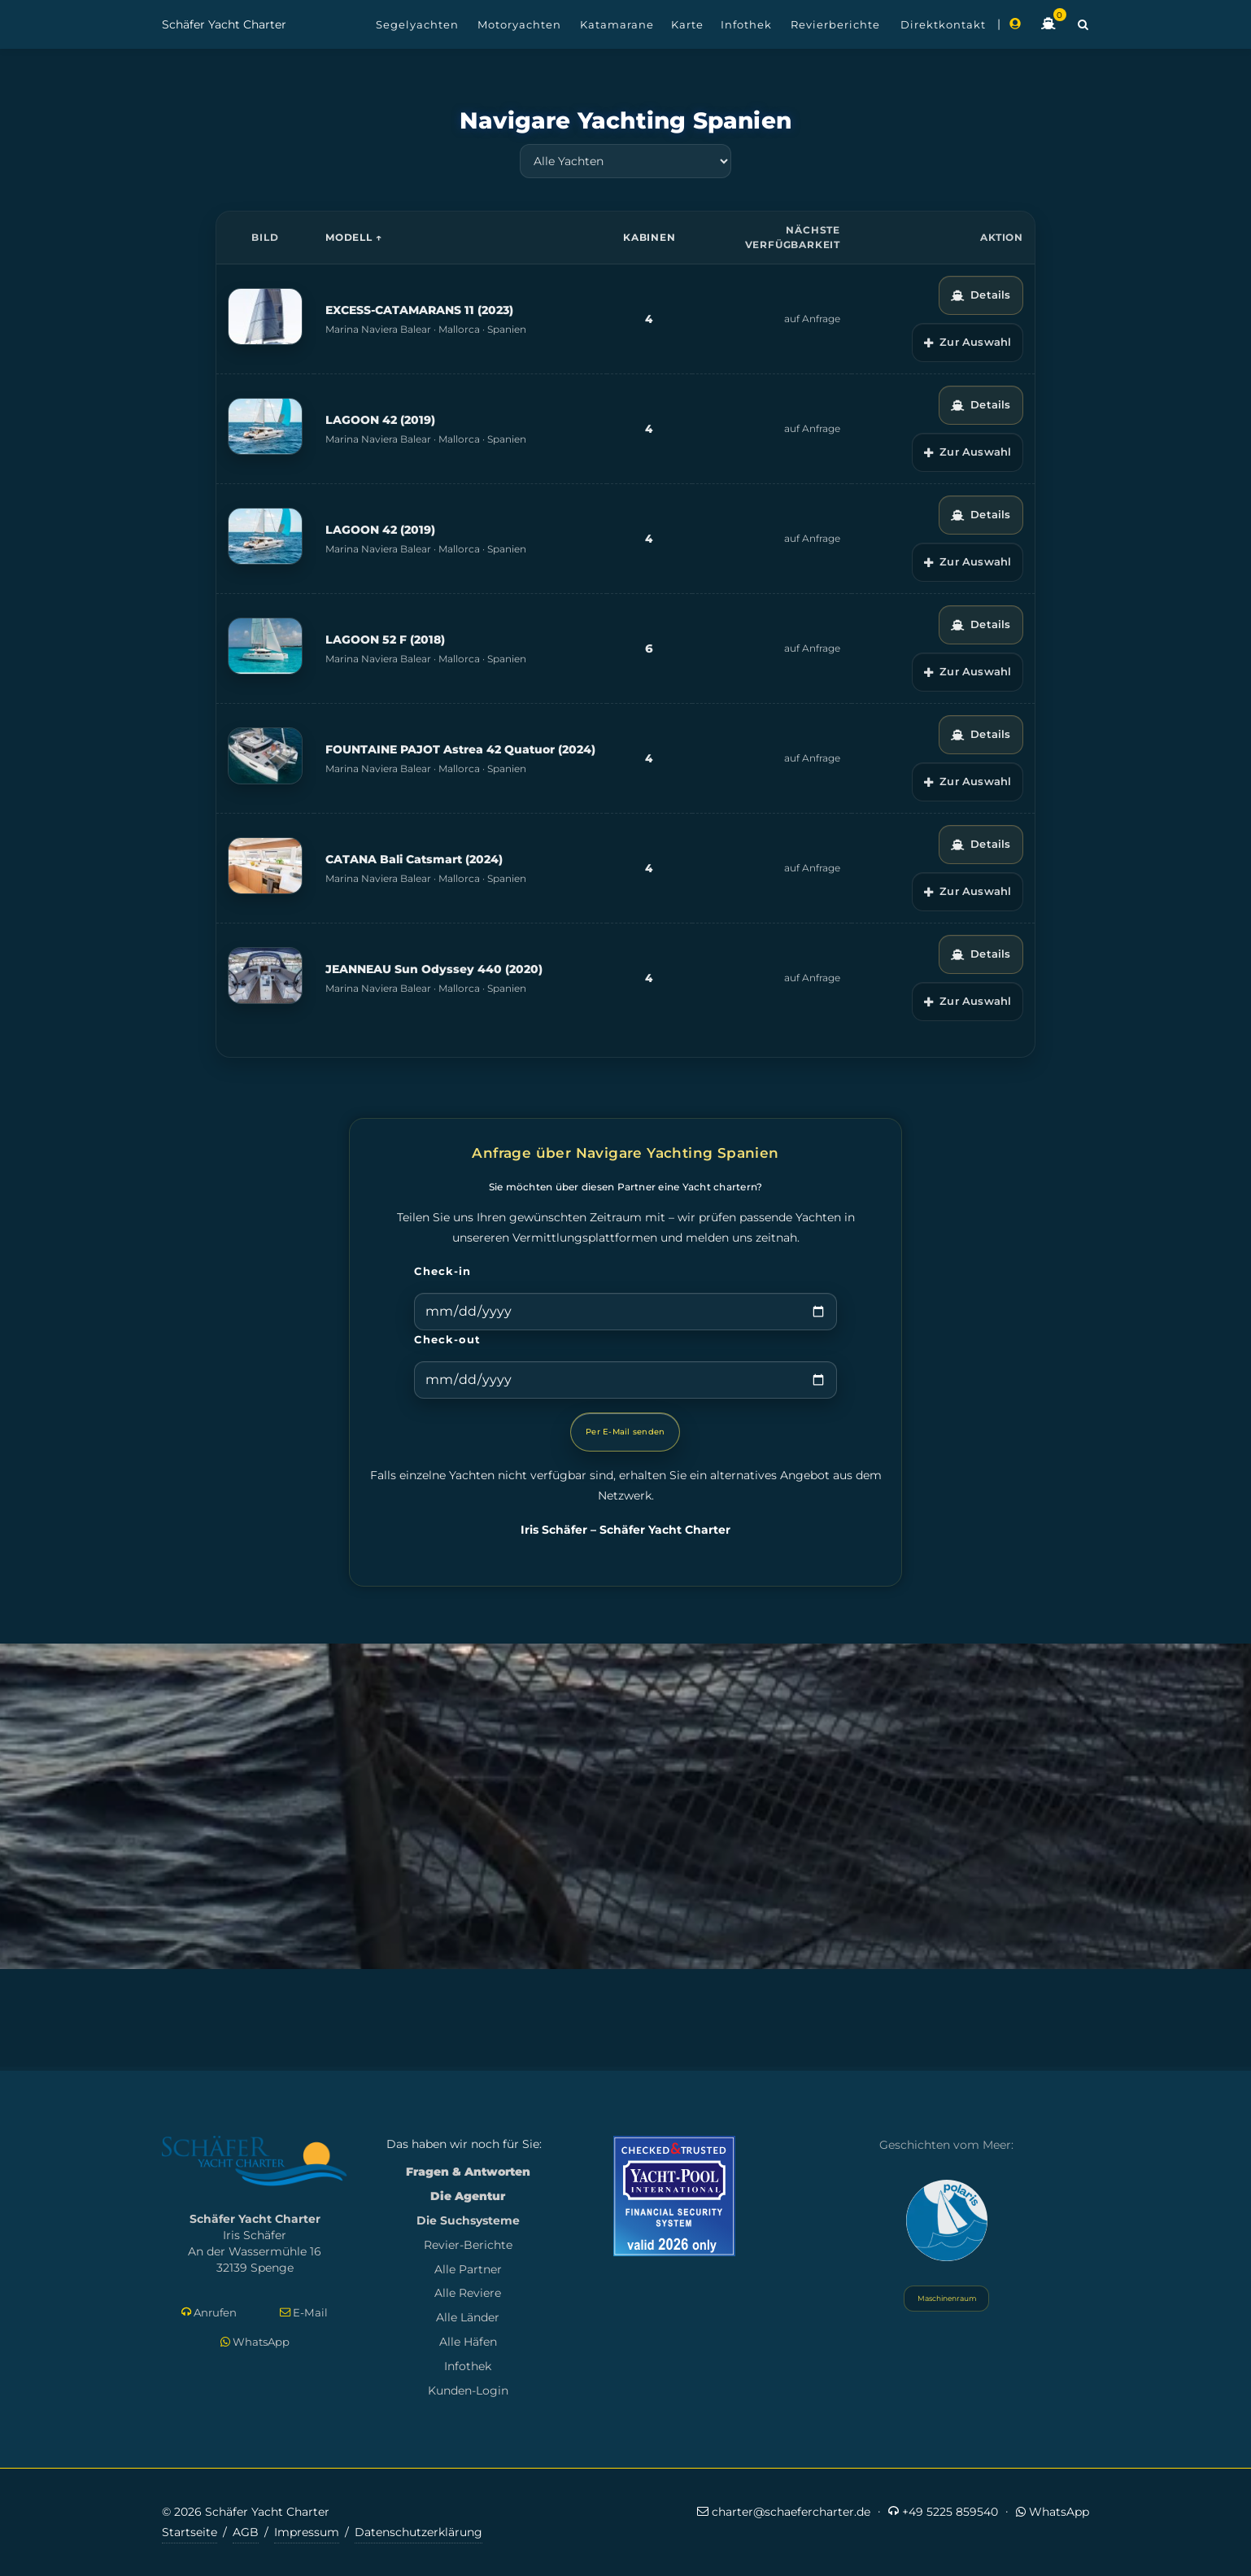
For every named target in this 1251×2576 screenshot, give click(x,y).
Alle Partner (468, 2269)
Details (981, 294)
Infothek (467, 2366)
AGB (246, 2532)
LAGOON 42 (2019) (380, 420)
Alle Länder (467, 2317)
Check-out (447, 1339)
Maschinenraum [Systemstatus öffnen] (946, 2298)
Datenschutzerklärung (418, 2532)
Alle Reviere (467, 2293)
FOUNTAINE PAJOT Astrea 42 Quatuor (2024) (460, 749)
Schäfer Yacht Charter (224, 24)
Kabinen (649, 237)
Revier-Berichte (468, 2245)
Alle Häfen (468, 2341)
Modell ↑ (353, 237)
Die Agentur (467, 2196)
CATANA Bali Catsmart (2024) (414, 859)
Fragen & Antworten (468, 2171)
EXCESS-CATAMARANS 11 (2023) (419, 310)
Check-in (442, 1270)
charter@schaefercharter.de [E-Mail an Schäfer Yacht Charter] (783, 2511)
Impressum (306, 2532)
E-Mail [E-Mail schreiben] (304, 2313)
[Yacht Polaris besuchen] (946, 2220)
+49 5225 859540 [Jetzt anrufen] (943, 2511)
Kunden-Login (468, 2390)
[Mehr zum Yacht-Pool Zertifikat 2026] (674, 2195)
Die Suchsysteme (468, 2220)
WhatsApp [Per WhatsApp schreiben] (255, 2341)
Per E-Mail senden (625, 1431)
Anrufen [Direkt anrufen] (209, 2313)
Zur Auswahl (967, 341)
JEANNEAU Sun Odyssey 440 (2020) (434, 969)
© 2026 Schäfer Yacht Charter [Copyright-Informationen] (245, 2511)
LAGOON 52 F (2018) (385, 639)
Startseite (189, 2532)
